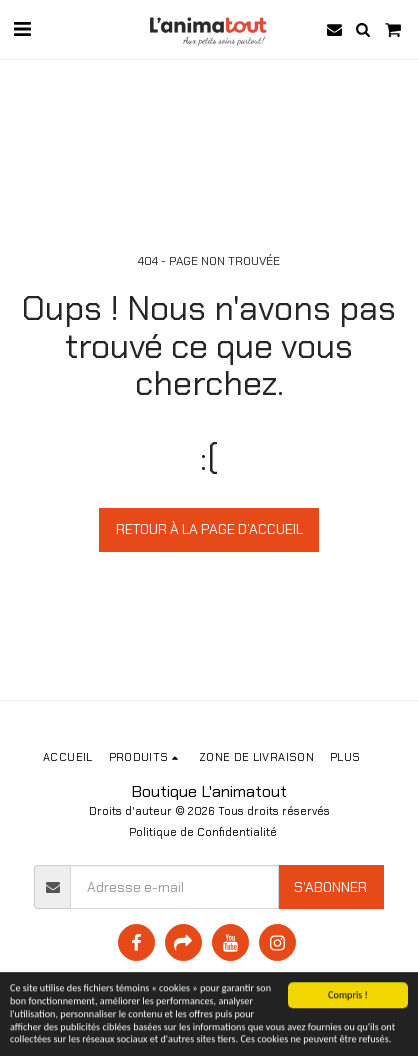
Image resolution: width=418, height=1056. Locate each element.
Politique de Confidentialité (203, 832)
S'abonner (330, 887)
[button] (22, 29)
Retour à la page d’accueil (209, 529)
